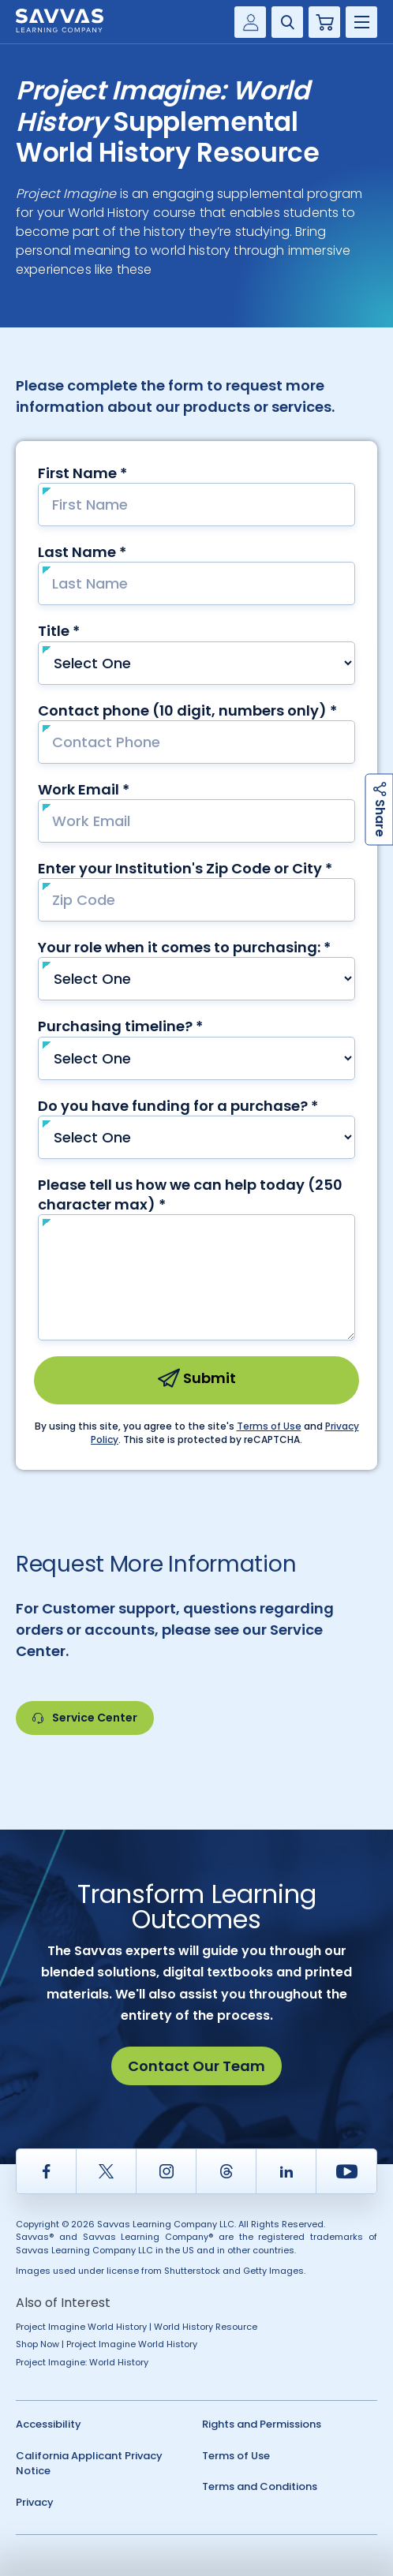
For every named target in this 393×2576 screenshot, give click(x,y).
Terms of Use (236, 2455)
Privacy (35, 2502)
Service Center (84, 1717)
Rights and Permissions (261, 2424)
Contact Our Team (196, 2066)
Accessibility (48, 2424)
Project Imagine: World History (82, 2362)
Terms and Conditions (259, 2486)
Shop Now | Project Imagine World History (106, 2344)
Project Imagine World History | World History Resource (136, 2326)
